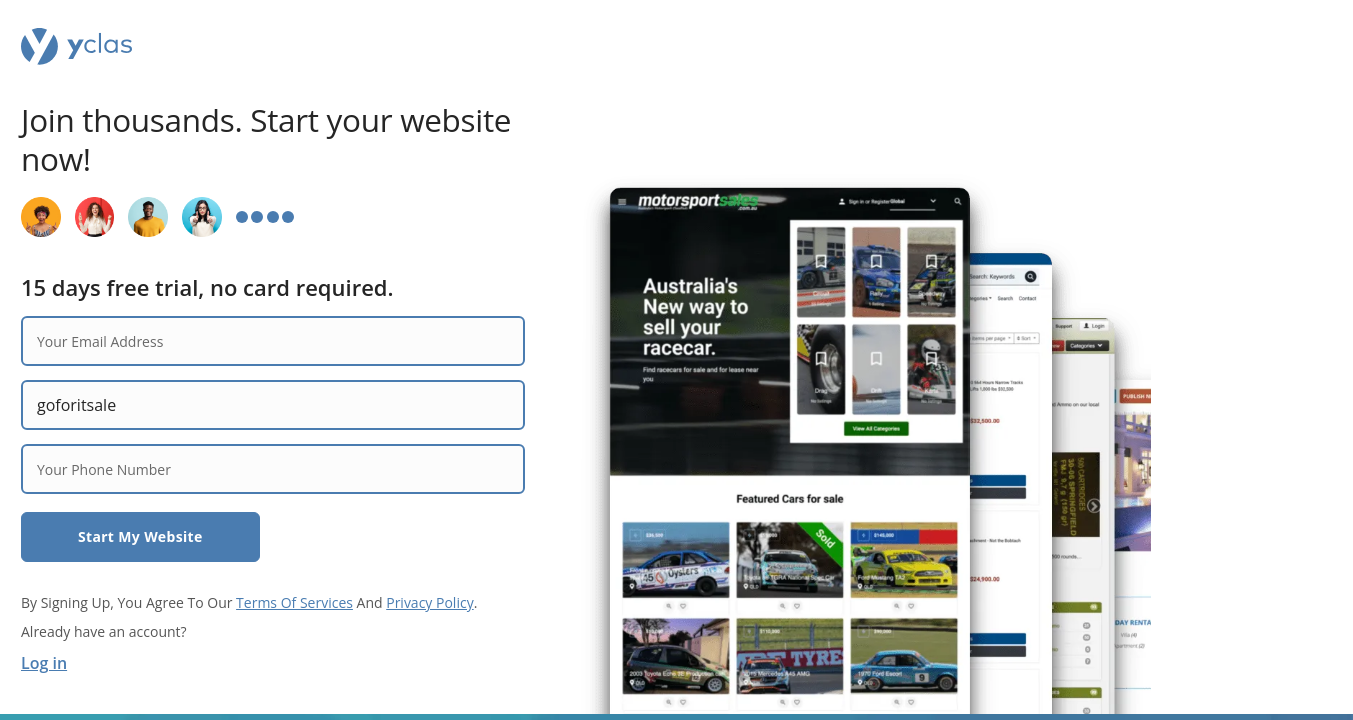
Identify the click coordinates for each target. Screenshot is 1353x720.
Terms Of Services (294, 602)
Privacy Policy (429, 602)
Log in (44, 663)
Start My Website (140, 536)
